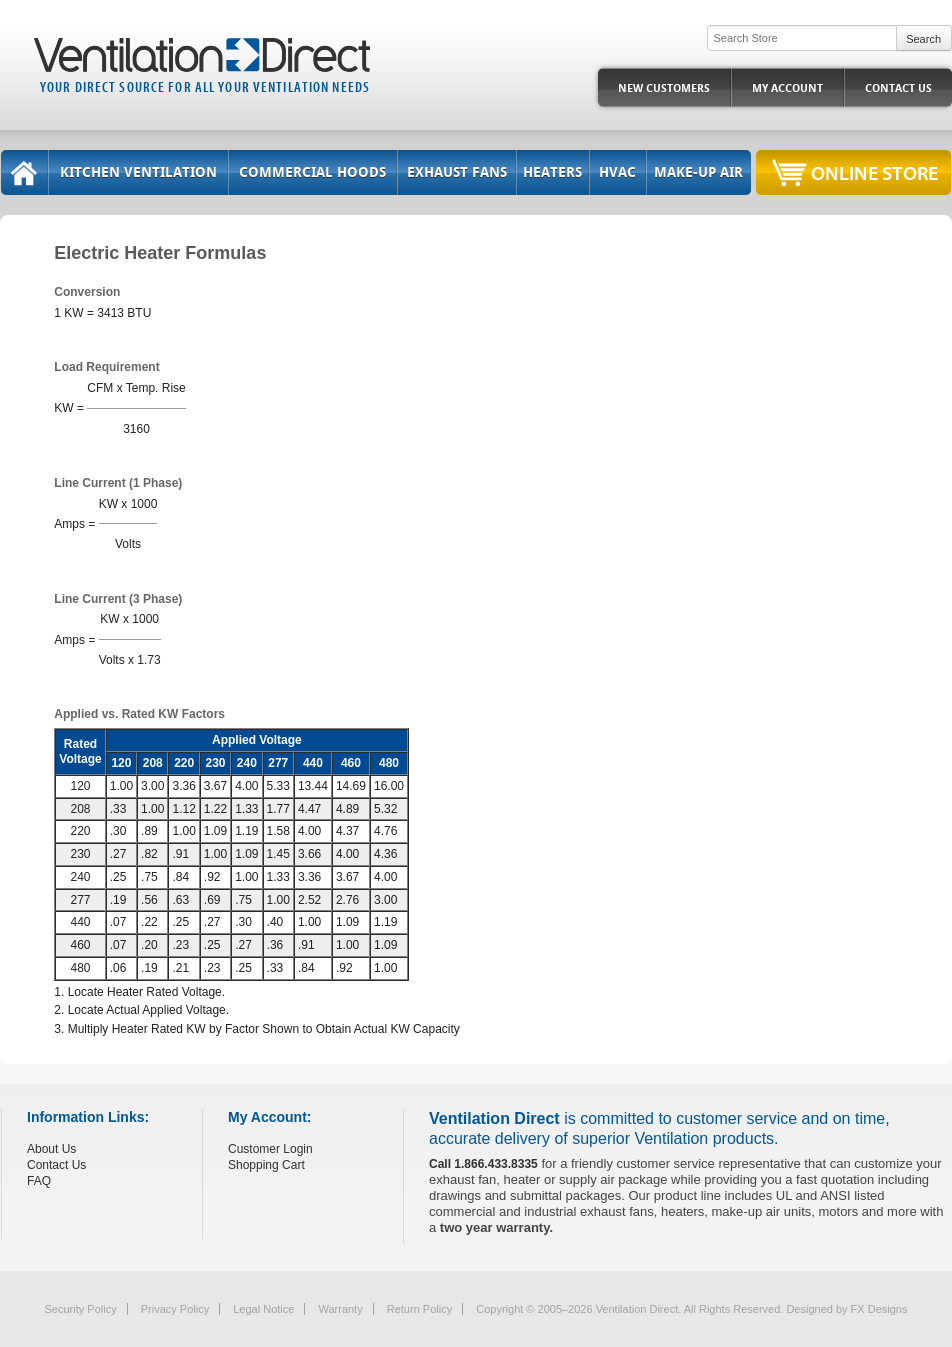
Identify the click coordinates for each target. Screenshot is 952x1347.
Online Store (874, 172)
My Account (787, 88)
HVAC (617, 172)
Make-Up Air (698, 172)
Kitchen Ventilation (138, 172)
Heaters (552, 172)
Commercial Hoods (312, 172)
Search (923, 39)
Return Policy (419, 1309)
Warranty (340, 1309)
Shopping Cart (266, 1165)
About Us (51, 1149)
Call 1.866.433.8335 (483, 1164)
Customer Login (270, 1149)
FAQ (39, 1181)
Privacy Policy (175, 1309)
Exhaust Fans (457, 172)
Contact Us (898, 88)
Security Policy (81, 1309)
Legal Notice (263, 1309)
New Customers (664, 88)
